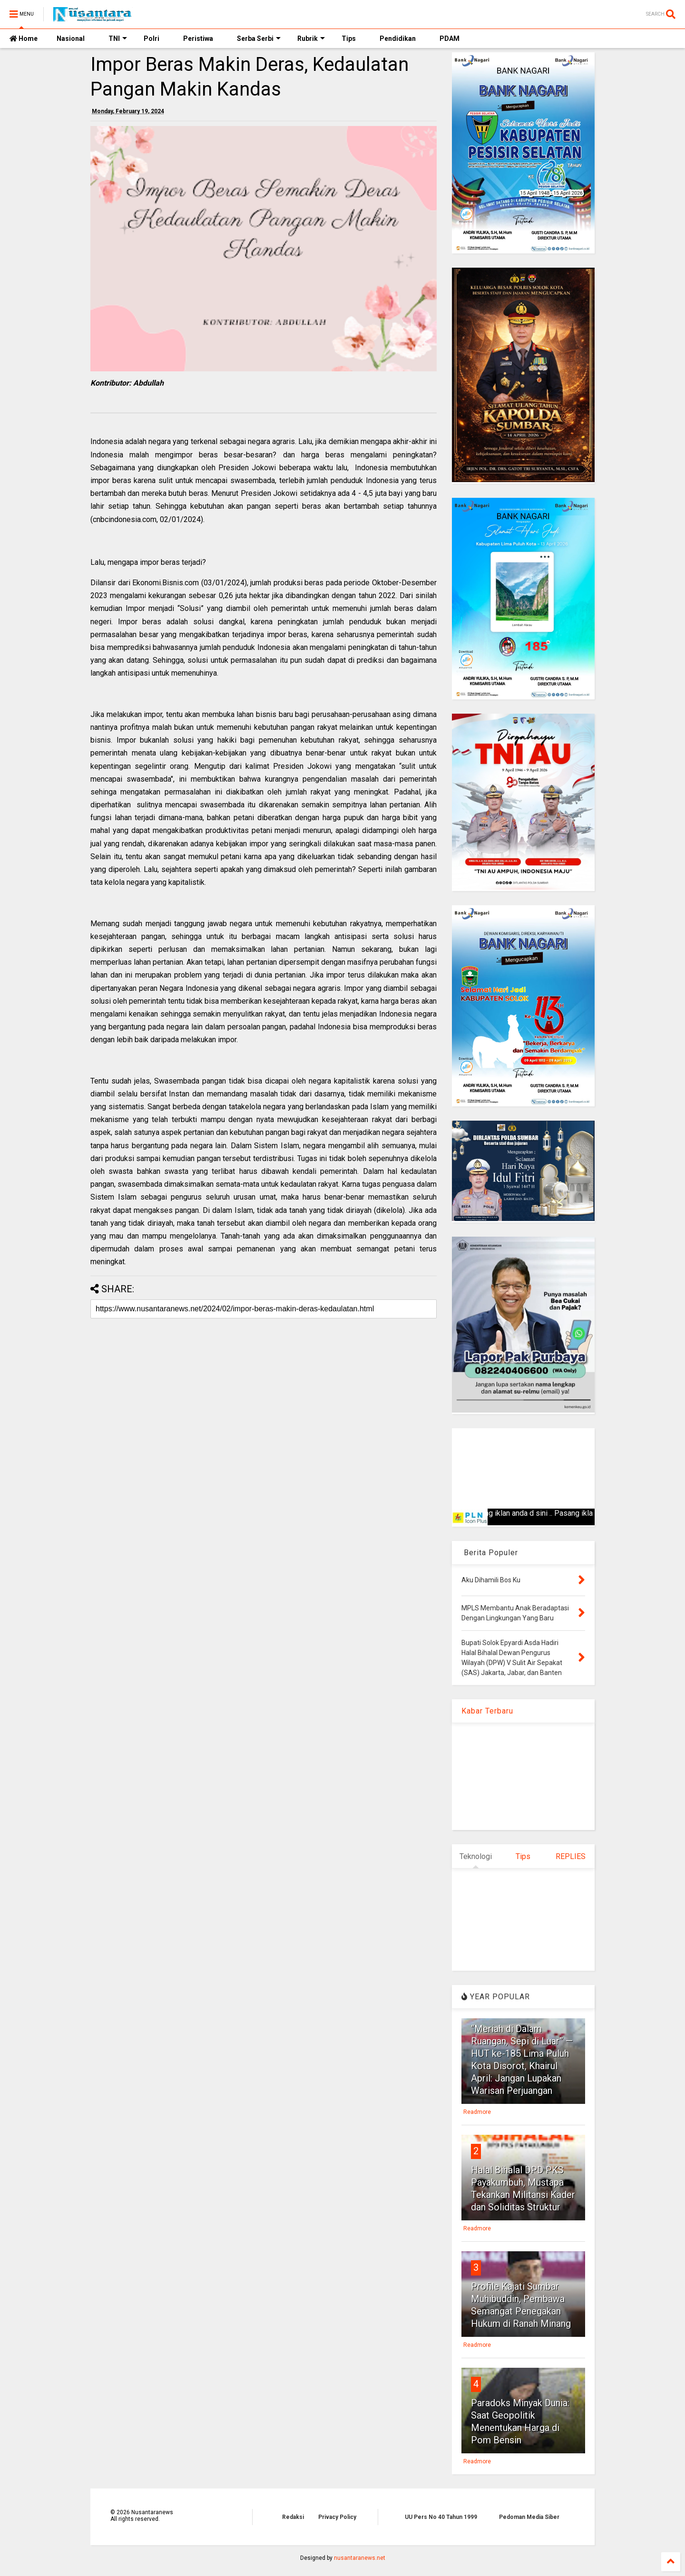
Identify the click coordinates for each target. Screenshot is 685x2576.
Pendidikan (398, 38)
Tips (349, 38)
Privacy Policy (337, 2517)
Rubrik (311, 38)
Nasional (71, 38)
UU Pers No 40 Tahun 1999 (441, 2517)
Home (24, 38)
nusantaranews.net (359, 2558)
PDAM (450, 38)
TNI (117, 38)
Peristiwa (198, 38)
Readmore (477, 2112)
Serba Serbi (259, 38)
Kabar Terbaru (487, 1710)
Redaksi (293, 2517)
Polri (151, 38)
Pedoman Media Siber (529, 2517)
